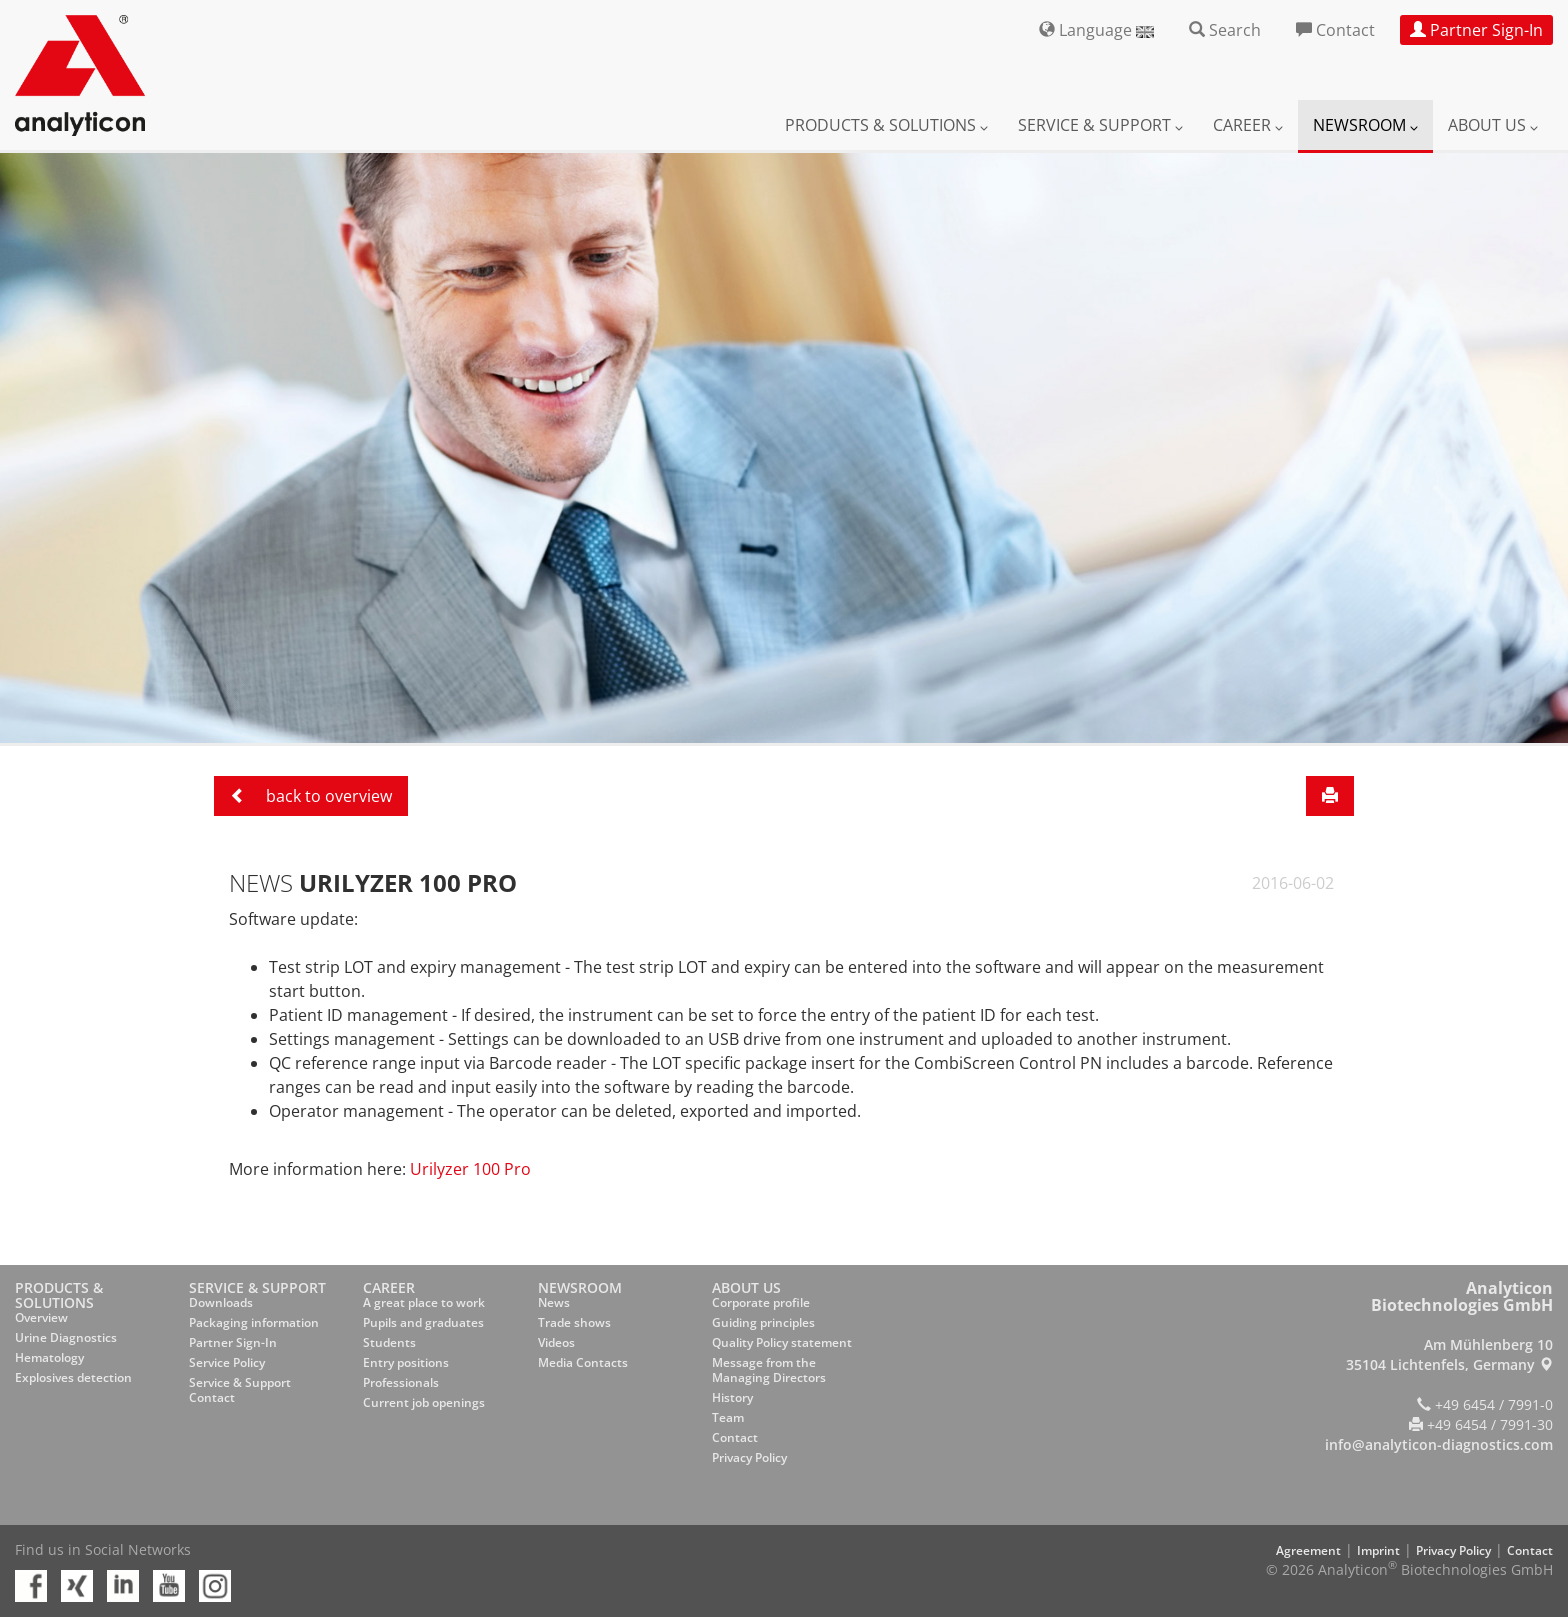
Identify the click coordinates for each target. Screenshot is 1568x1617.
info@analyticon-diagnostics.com (1439, 1444)
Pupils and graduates (423, 1322)
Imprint (1378, 1550)
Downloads (221, 1302)
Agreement (1308, 1550)
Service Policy (227, 1362)
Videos (556, 1342)
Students (389, 1342)
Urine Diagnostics (66, 1337)
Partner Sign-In (233, 1342)
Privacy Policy (749, 1457)
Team (728, 1417)
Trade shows (574, 1322)
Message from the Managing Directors (769, 1370)
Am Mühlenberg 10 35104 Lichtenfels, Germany (1449, 1354)
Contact (735, 1437)
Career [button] (1248, 125)
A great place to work (424, 1302)
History (732, 1397)
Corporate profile (761, 1302)
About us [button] (1493, 125)
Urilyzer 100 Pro (470, 1169)
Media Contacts (583, 1362)
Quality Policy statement (782, 1342)
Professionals (401, 1382)
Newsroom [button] (1365, 125)
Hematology (49, 1357)
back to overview (311, 796)
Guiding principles (763, 1322)
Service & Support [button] (1100, 125)
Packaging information (254, 1322)
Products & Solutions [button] (886, 125)
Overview (41, 1317)
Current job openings (424, 1402)
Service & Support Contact (240, 1390)
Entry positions (406, 1362)
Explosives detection (73, 1377)
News (554, 1302)
